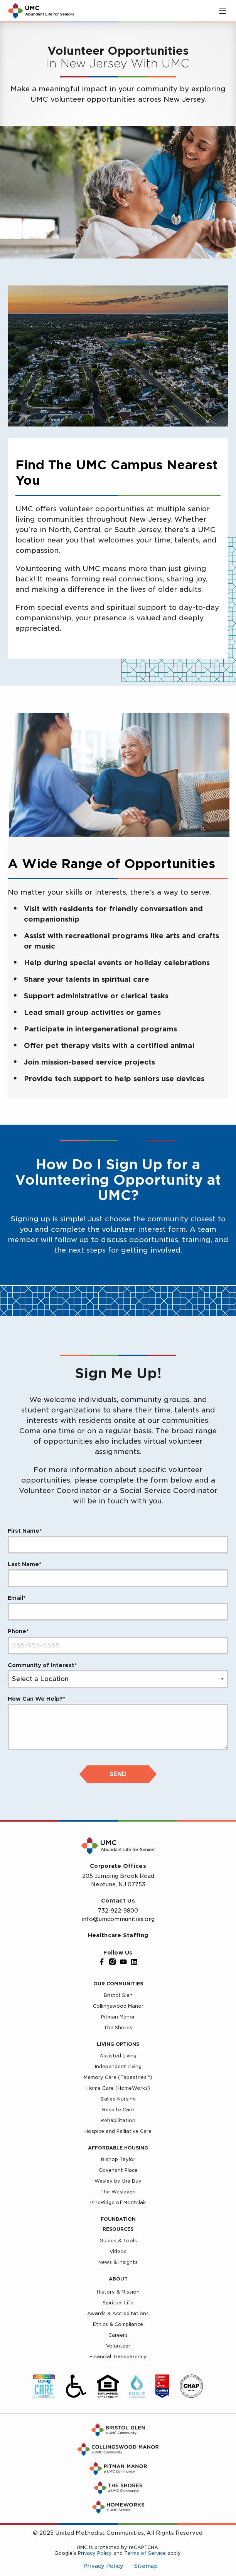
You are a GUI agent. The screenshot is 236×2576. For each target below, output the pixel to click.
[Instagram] (112, 1961)
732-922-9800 (118, 1911)
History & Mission (118, 2292)
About (118, 2279)
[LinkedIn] (134, 1961)
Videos (118, 2251)
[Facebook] (101, 1961)
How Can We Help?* (36, 1699)
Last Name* (24, 1564)
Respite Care (118, 2110)
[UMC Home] (41, 10)
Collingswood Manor (118, 2006)
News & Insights (118, 2262)
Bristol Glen (118, 1995)
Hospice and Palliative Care (118, 2131)
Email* (16, 1598)
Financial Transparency (118, 2356)
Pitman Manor (118, 2017)
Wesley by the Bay (118, 2181)
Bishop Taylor (118, 2159)
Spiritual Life (118, 2303)
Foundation (118, 2219)
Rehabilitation (118, 2120)
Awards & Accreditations (118, 2313)
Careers (118, 2335)
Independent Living (118, 2066)
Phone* (18, 1631)
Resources (118, 2229)
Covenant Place (118, 2170)
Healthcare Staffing (118, 1935)
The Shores (118, 2027)
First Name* (25, 1531)
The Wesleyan (118, 2192)
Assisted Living (118, 2056)
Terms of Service (145, 2553)
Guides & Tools (118, 2241)
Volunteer (118, 2346)
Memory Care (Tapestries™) (118, 2077)
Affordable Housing (118, 2148)
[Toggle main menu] (222, 11)
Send (118, 1774)
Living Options (118, 2044)
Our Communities (118, 1984)
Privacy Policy (95, 2553)
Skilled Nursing (118, 2099)
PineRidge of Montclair (118, 2202)
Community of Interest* (42, 1665)
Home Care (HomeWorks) (118, 2088)
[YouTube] (123, 1961)
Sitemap (146, 2566)
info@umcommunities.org (118, 1919)
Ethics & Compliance (118, 2324)
